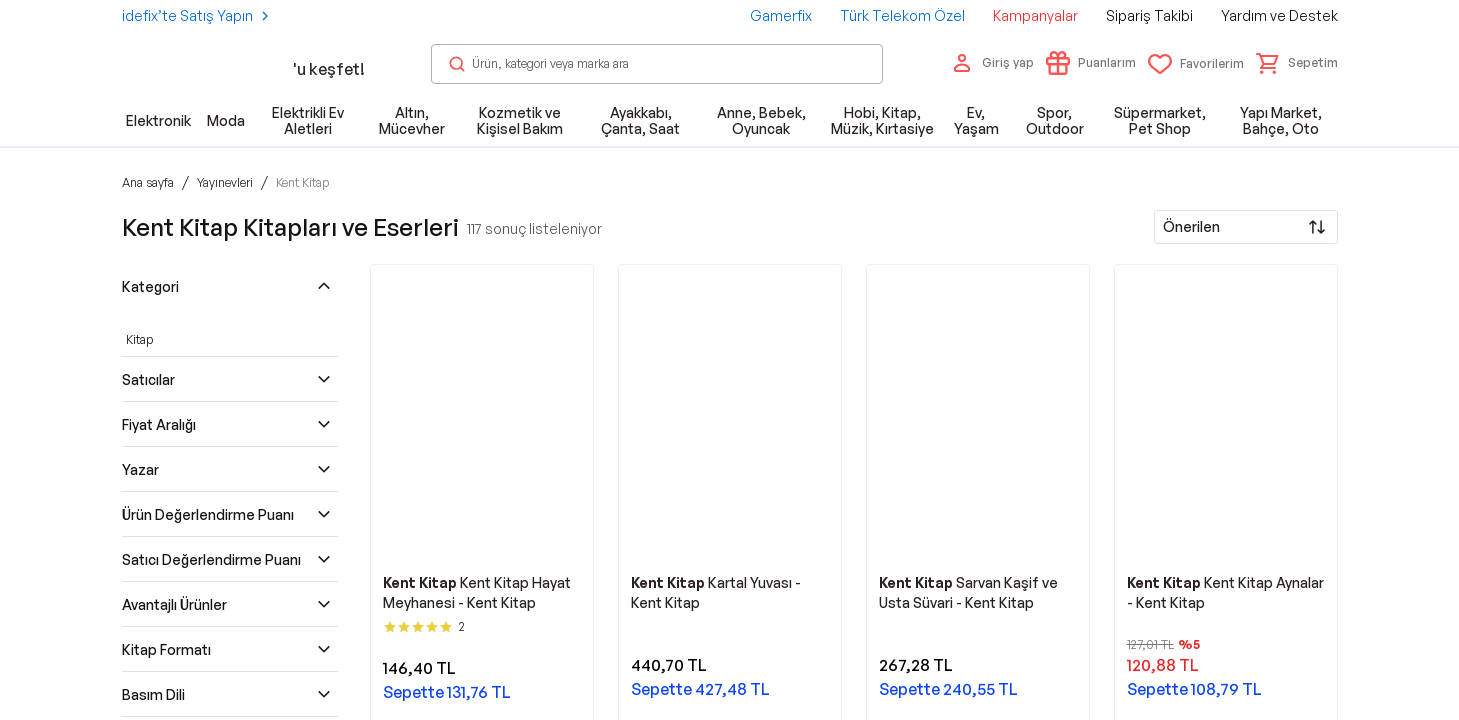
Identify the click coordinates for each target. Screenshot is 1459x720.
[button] (1297, 63)
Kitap (139, 339)
